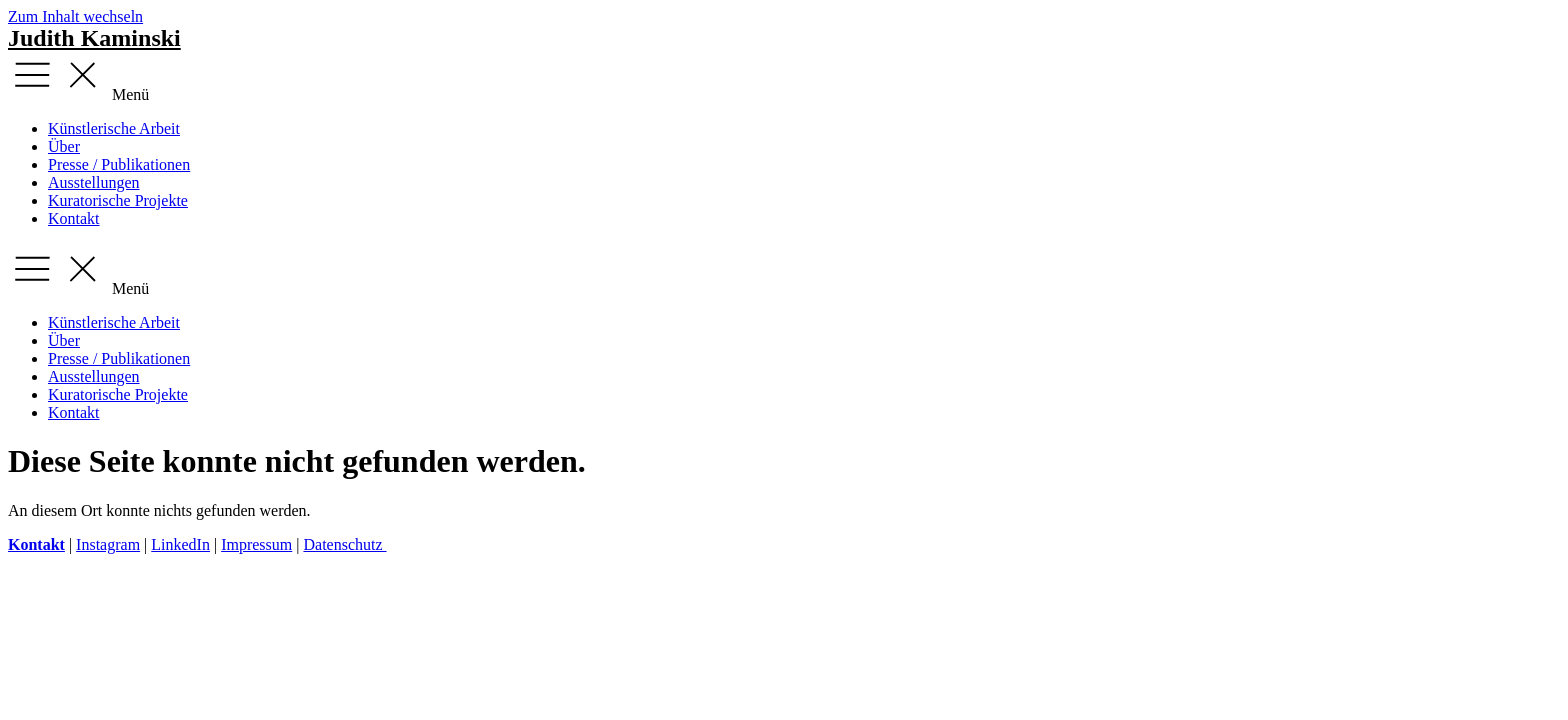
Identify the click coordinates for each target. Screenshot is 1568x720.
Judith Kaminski (94, 38)
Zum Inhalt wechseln (75, 16)
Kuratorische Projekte (118, 200)
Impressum (256, 544)
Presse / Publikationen (119, 164)
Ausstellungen (94, 182)
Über (64, 146)
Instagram (108, 544)
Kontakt (74, 218)
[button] (784, 77)
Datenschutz (344, 544)
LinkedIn (180, 544)
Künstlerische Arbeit (114, 128)
